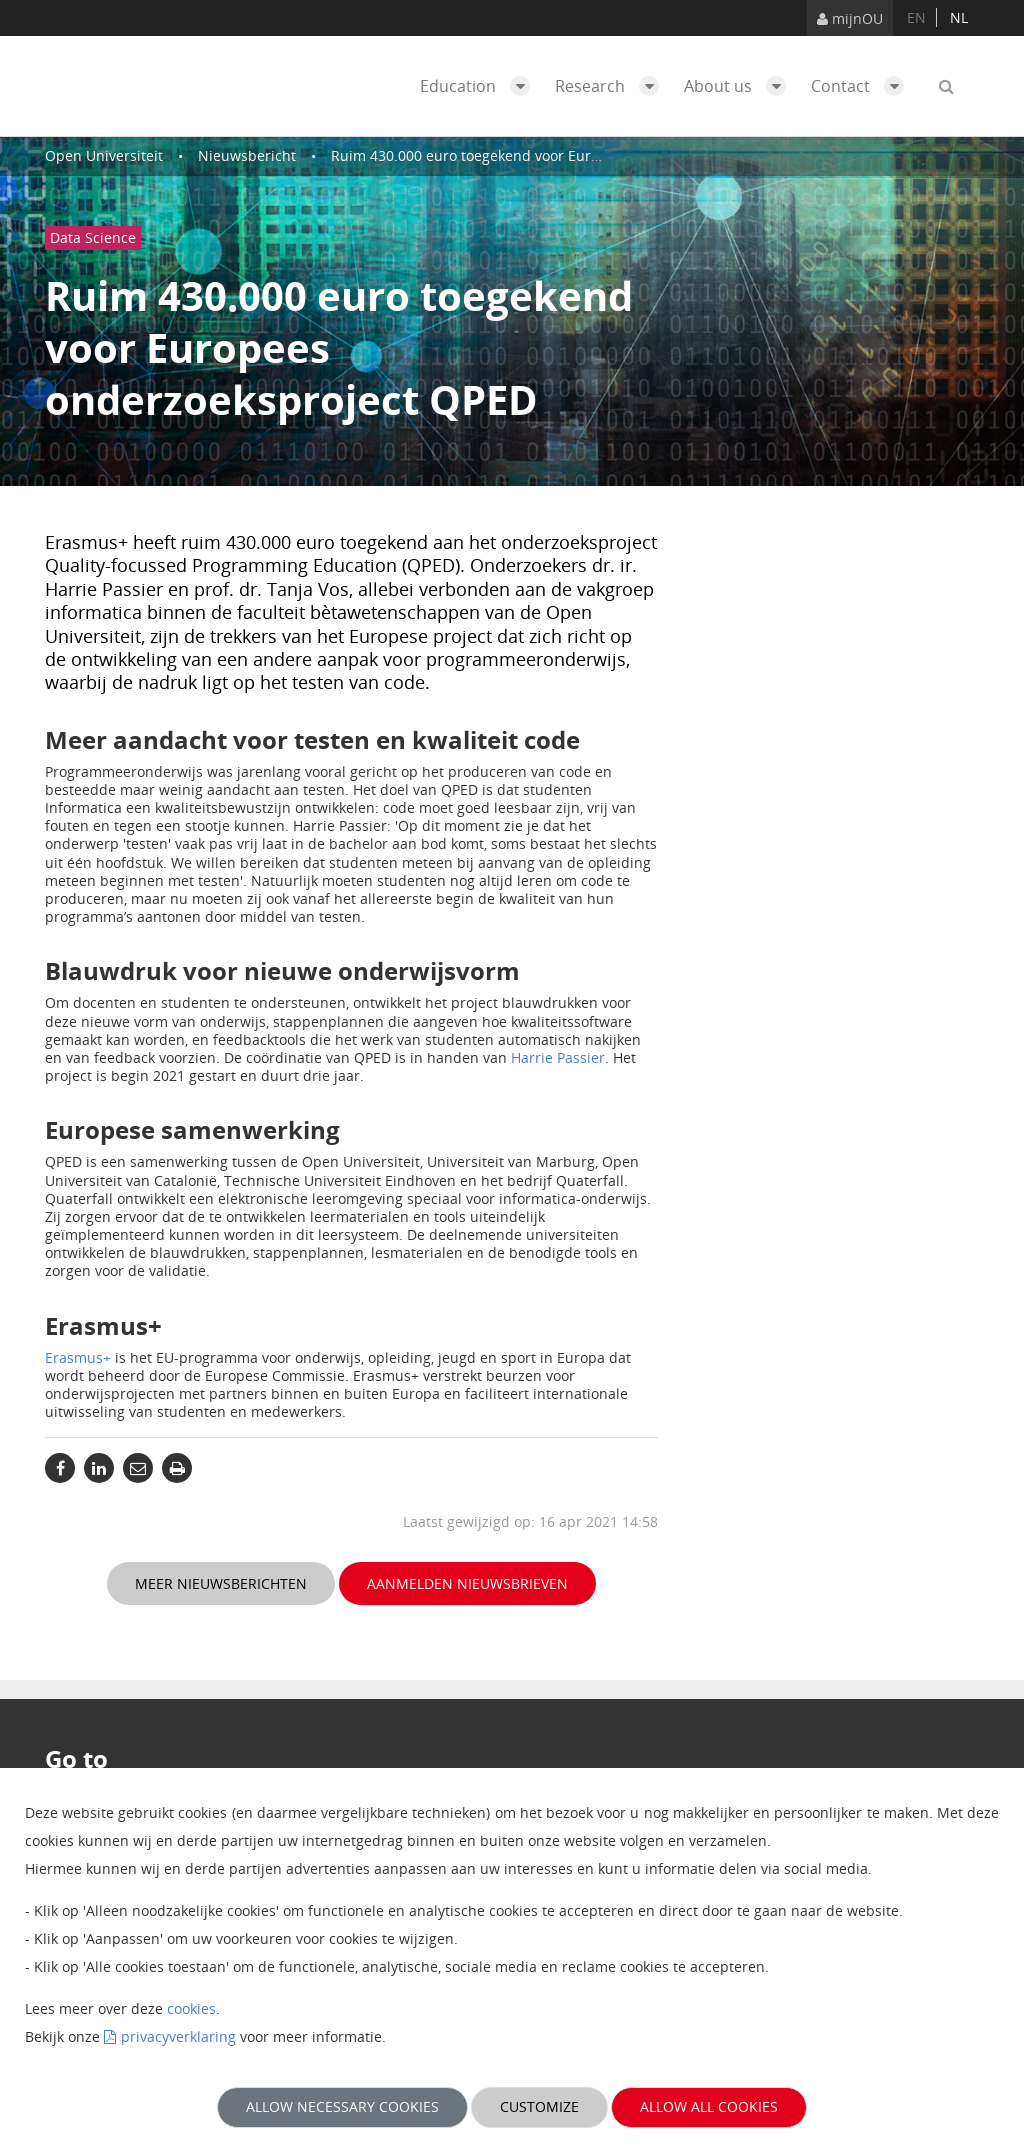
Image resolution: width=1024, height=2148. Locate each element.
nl (959, 17)
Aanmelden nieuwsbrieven (467, 1583)
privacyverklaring (178, 2036)
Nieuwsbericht (247, 155)
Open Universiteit (104, 155)
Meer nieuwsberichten (221, 1583)
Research (612, 86)
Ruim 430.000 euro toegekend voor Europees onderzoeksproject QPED (565, 155)
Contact (862, 86)
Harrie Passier (558, 1057)
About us (740, 86)
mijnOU (850, 18)
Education (480, 86)
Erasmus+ (78, 1357)
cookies (191, 2008)
